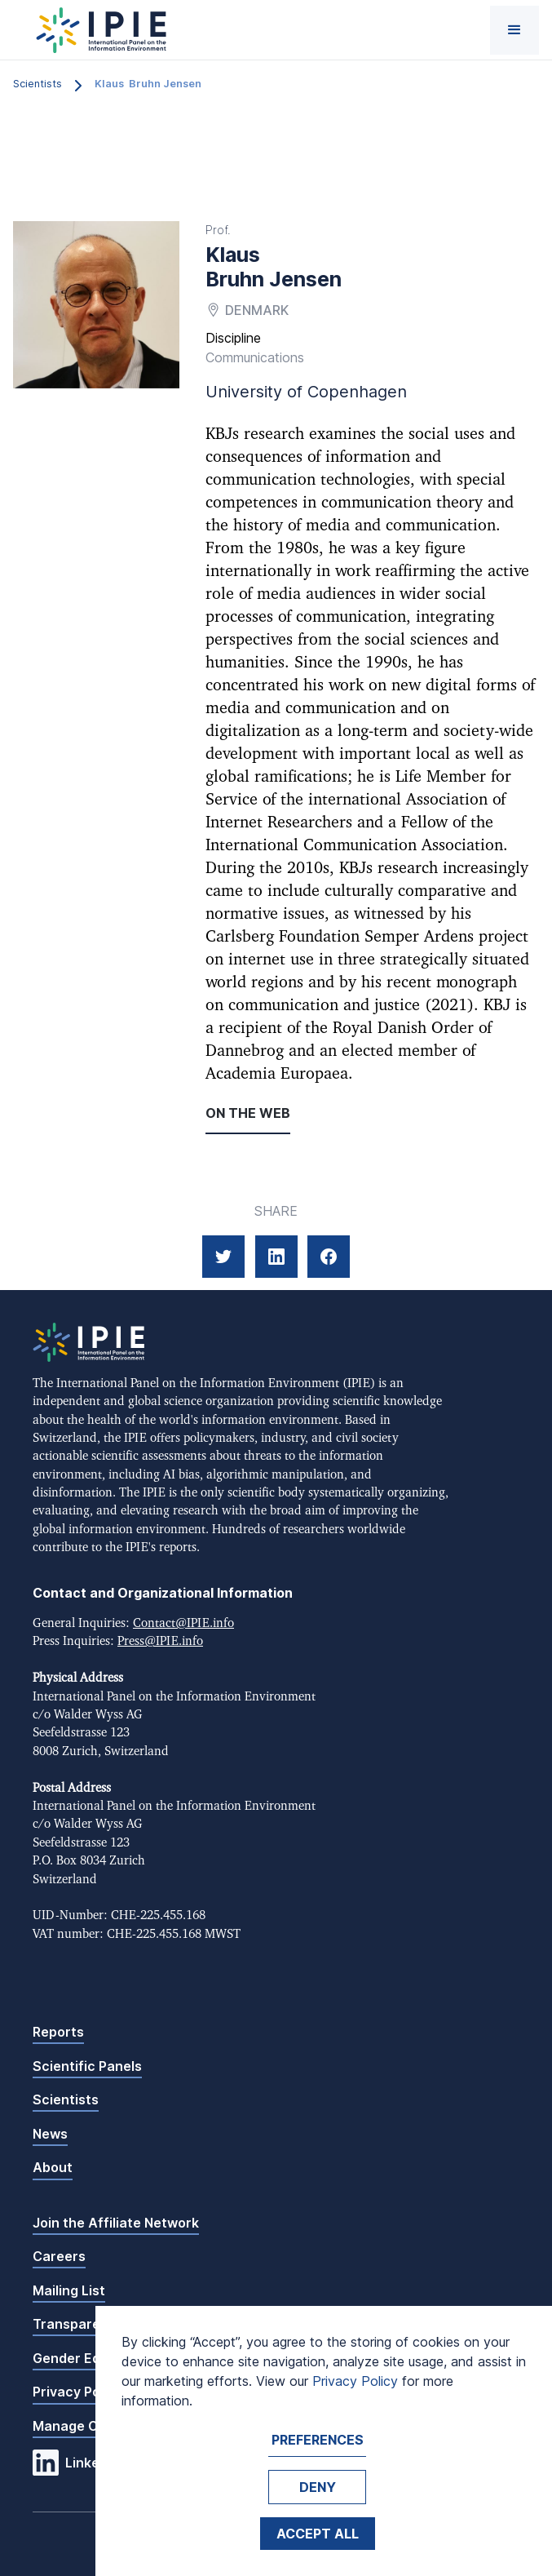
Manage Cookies (86, 2426)
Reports (58, 2032)
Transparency (78, 2324)
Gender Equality (84, 2358)
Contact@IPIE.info (183, 1623)
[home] (97, 30)
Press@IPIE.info (160, 1641)
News (50, 2134)
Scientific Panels (87, 2066)
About (53, 2167)
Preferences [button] (318, 2440)
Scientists (66, 2099)
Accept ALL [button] (317, 2533)
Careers (59, 2256)
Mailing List (69, 2290)
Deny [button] (317, 2487)
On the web (247, 1113)
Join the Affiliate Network (116, 2223)
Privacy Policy (77, 2391)
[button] (514, 30)
